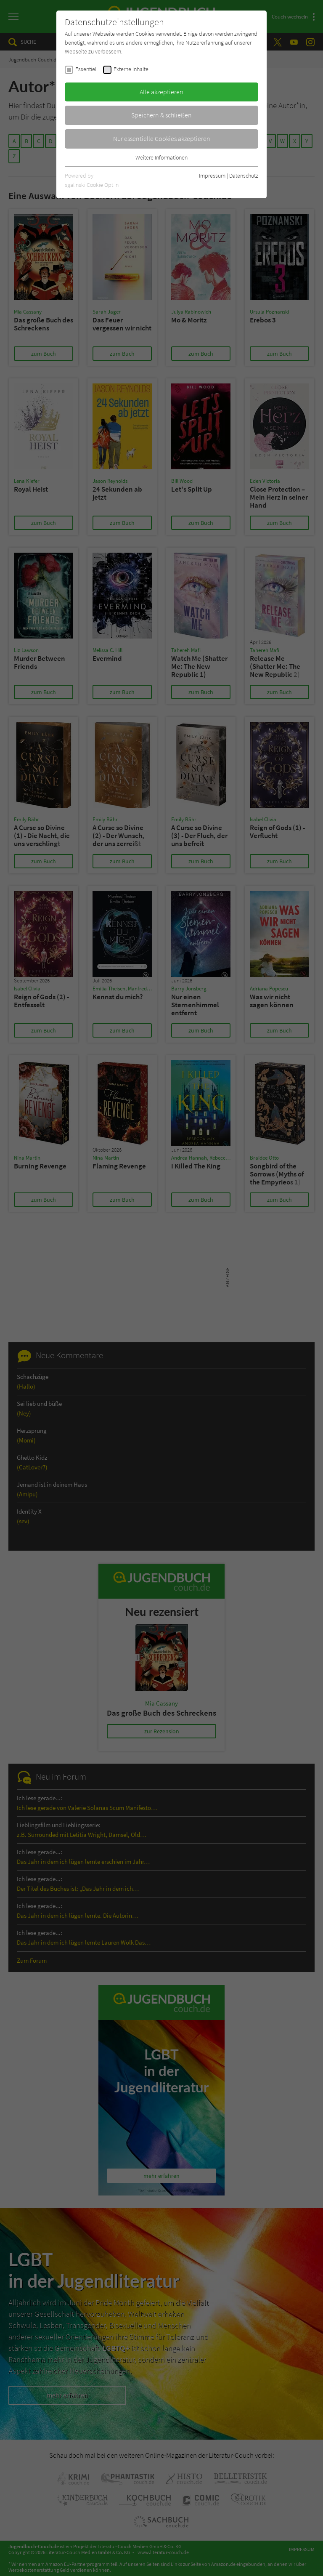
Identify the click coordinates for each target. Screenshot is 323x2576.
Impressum (212, 175)
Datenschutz (243, 175)
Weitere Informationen (161, 157)
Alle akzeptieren (161, 92)
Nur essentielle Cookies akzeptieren (161, 138)
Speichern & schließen (161, 115)
